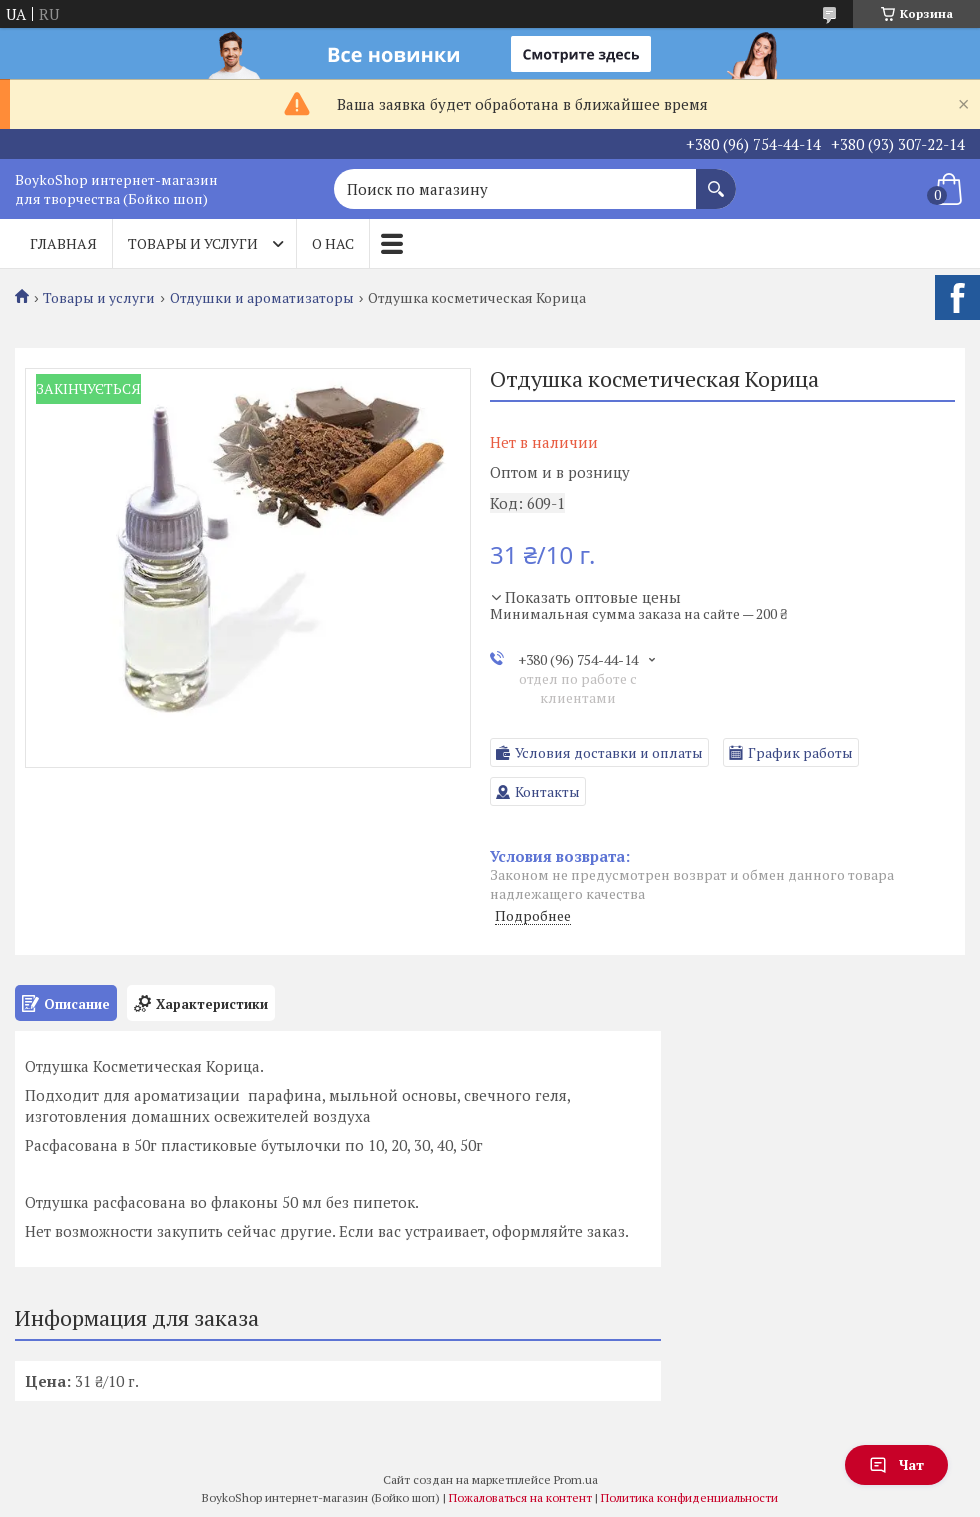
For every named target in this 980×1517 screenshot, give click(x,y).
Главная (63, 243)
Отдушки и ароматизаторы (262, 298)
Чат (896, 1464)
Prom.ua (576, 1479)
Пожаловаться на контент (520, 1497)
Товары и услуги (193, 243)
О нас (333, 243)
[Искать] (716, 179)
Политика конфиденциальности (689, 1497)
